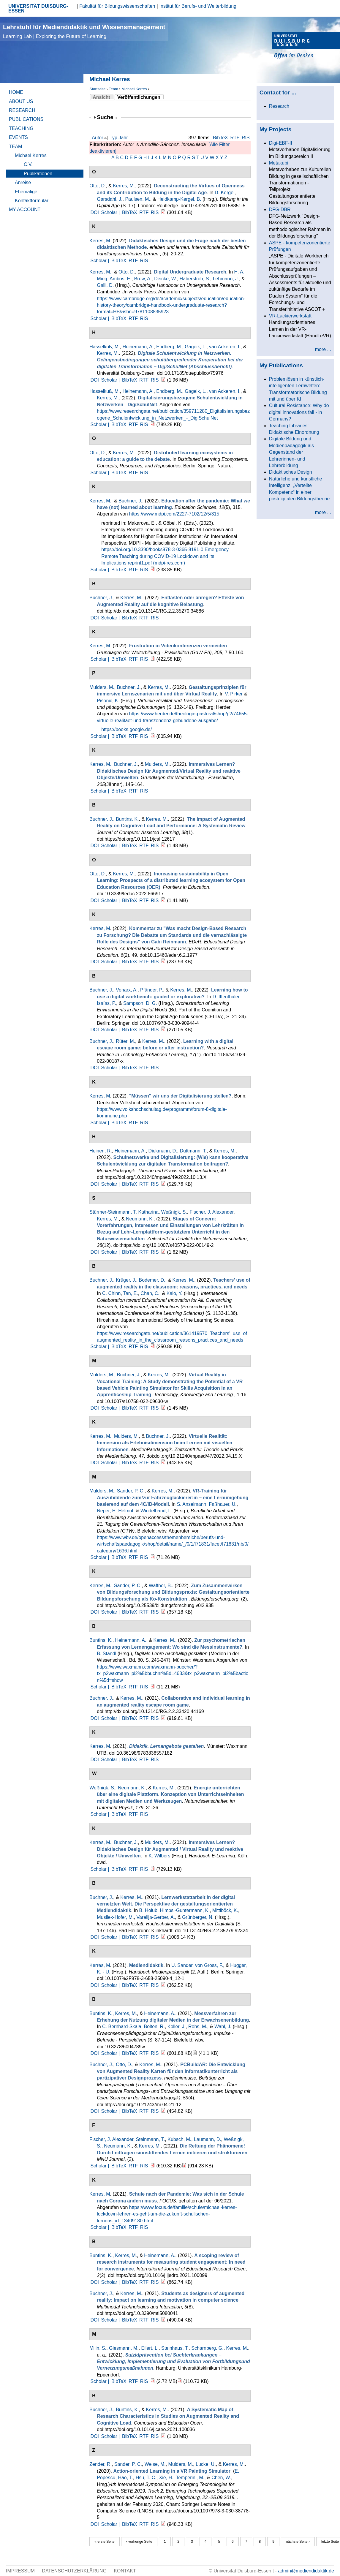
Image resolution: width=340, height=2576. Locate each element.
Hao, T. (125, 2477)
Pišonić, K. (108, 700)
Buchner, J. (130, 500)
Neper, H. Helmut (115, 1510)
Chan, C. (150, 1293)
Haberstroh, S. (195, 278)
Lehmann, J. (226, 278)
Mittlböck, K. (225, 1910)
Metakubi (278, 162)
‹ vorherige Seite (139, 2541)
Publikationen (38, 173)
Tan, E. (130, 1293)
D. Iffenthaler (226, 996)
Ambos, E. (121, 278)
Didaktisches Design (290, 472)
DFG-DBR (280, 209)
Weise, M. (155, 2464)
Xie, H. (166, 2477)
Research (22, 110)
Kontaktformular (31, 200)
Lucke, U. (206, 2464)
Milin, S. (97, 2348)
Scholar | (111, 212)
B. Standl (106, 1653)
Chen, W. (221, 2477)
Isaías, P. (106, 1003)
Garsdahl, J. (109, 199)
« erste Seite (104, 2541)
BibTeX (220, 137)
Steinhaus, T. (175, 2348)
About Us (21, 101)
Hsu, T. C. (146, 2477)
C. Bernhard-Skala (121, 2026)
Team (113, 89)
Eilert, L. (150, 2348)
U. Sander (181, 1965)
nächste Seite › (298, 2541)
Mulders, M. (101, 687)
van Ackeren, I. (225, 346)
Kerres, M (99, 240)
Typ (113, 137)
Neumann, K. (140, 1218)
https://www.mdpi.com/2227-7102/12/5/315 (174, 513)
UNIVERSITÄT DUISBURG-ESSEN (38, 8)
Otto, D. (97, 185)
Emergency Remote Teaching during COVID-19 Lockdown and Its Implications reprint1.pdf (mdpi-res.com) (165, 556)
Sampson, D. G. (140, 1003)
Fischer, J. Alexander (212, 1212)
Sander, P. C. (131, 1490)
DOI (94, 212)
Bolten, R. (154, 2026)
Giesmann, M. (124, 2348)
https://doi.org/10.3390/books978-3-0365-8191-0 (152, 549)
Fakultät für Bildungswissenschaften (117, 6)
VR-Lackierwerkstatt (290, 315)
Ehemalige (26, 191)
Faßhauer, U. (222, 1504)
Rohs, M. (197, 2026)
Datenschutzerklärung (74, 2570)
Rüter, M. (125, 1041)
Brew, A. (143, 278)
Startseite (97, 89)
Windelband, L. (156, 1510)
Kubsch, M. (179, 2139)
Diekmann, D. (162, 1150)
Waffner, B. (160, 1585)
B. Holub (148, 1910)
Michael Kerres (134, 89)
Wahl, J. (222, 2026)
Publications (26, 119)
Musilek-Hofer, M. (115, 1917)
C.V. (28, 164)
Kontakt (125, 2570)
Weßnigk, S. (174, 1212)
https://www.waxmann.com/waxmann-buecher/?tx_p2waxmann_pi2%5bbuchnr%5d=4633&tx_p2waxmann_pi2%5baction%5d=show (172, 1673)
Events (18, 137)
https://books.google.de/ (126, 729)
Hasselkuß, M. (104, 346)
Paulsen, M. (137, 199)
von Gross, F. (209, 1965)
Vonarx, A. (126, 989)
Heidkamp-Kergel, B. (179, 199)
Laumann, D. (207, 2139)
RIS (246, 137)
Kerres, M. (124, 185)
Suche (107, 117)
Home (16, 92)
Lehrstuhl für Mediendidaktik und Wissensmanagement (84, 31)
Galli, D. (105, 285)
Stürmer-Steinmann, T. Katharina (124, 1212)
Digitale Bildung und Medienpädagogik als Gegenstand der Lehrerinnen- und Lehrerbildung (291, 452)
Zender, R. (100, 2464)
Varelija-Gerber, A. (156, 1917)
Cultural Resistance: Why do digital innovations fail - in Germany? (299, 412)
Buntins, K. (127, 819)
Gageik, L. (195, 346)
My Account (24, 209)
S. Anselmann (191, 1504)
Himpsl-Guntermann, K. (185, 1910)
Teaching (21, 128)
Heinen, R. (100, 1150)
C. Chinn (111, 1293)
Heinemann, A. (138, 346)
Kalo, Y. (175, 1293)
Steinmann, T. (150, 2139)
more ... (323, 349)
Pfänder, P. (151, 989)
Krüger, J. (126, 1280)
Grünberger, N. (198, 1917)
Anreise (23, 182)
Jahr (123, 137)
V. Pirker (234, 693)
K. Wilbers (159, 1855)
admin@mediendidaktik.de (306, 2570)
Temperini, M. (190, 2477)
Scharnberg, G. (207, 2348)
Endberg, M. (169, 346)
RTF (234, 137)
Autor (97, 137)
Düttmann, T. (193, 1150)
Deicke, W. (165, 278)
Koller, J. (176, 2026)
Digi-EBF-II (280, 143)
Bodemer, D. (152, 1280)
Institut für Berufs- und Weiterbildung (197, 6)
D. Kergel (225, 192)
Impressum (20, 2570)
